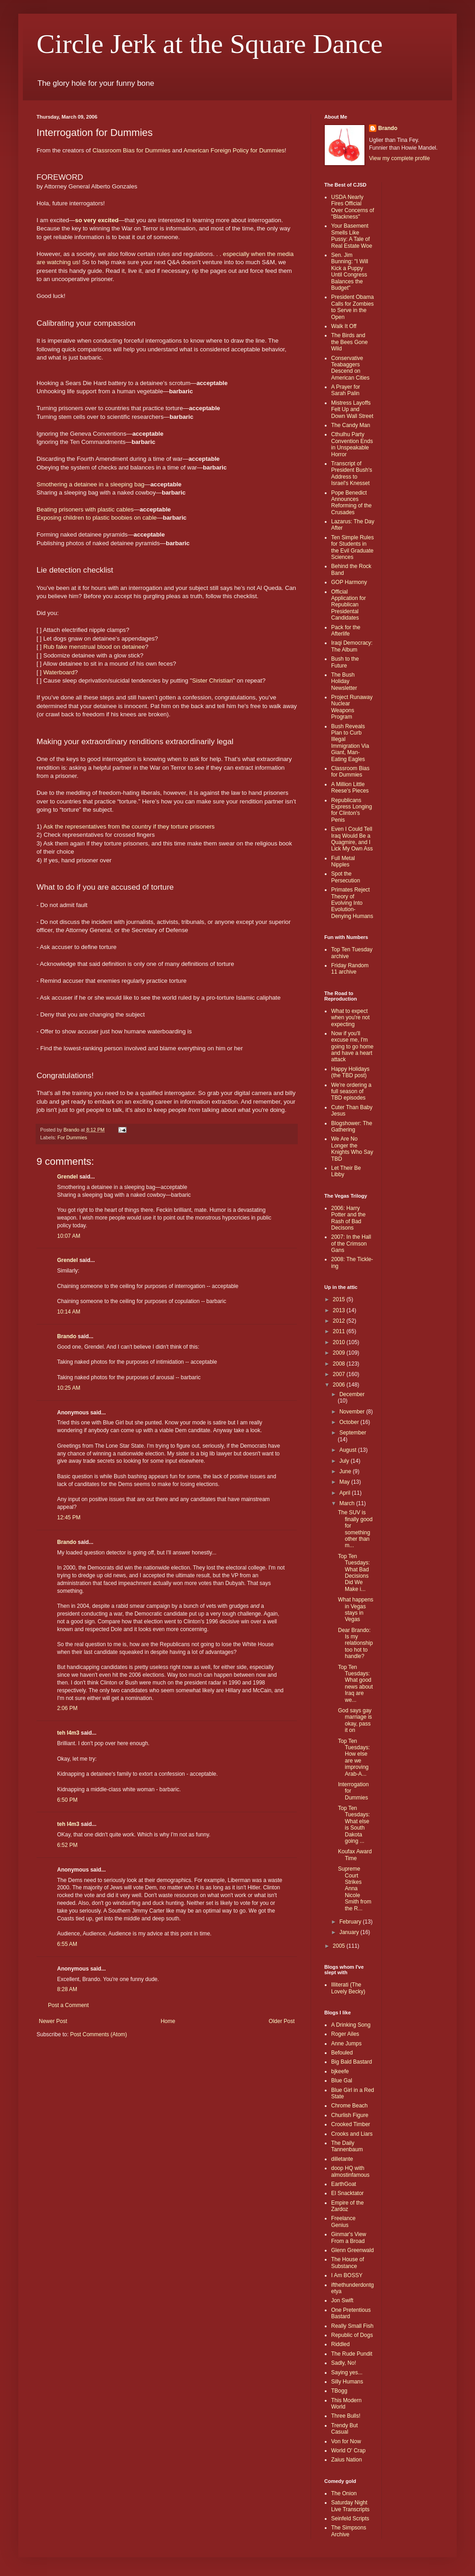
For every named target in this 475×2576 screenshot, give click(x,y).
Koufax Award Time (355, 1854)
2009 (340, 1353)
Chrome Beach (349, 2105)
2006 (340, 1385)
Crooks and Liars (352, 2134)
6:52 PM (67, 1845)
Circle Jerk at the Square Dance (210, 44)
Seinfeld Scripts (350, 2518)
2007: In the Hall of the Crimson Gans (351, 1243)
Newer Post (53, 2021)
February (351, 1922)
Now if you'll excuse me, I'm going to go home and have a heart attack (352, 1046)
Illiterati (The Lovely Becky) (348, 1988)
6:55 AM (67, 1944)
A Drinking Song (350, 2025)
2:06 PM (67, 1708)
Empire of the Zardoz (347, 2206)
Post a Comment (68, 2005)
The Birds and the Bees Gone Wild (349, 342)
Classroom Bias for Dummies (131, 150)
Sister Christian (212, 680)
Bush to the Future (345, 662)
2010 (340, 1342)
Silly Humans (347, 2381)
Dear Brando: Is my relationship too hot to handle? (355, 1643)
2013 (340, 1310)
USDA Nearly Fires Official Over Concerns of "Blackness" (352, 207)
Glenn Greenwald (352, 2250)
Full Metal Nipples (343, 861)
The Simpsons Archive (348, 2530)
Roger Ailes (345, 2034)
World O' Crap (348, 2450)
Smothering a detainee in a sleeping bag (90, 484)
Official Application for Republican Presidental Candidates (348, 605)
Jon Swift (342, 2300)
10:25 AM (68, 1388)
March (347, 1503)
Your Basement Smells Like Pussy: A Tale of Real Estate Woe (351, 236)
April (345, 1493)
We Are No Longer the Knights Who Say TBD (352, 1149)
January (349, 1932)
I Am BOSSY (347, 2275)
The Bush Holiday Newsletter (344, 681)
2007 (340, 1374)
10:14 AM (68, 1312)
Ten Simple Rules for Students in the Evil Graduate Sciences (352, 547)
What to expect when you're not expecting (350, 1017)
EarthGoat (343, 2184)
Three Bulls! (345, 2416)
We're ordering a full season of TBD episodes (351, 1091)
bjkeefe (340, 2071)
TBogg (339, 2391)
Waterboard (58, 672)
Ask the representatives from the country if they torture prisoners (129, 826)
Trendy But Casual (344, 2428)
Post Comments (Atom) (98, 2034)
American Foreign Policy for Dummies (234, 150)
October (349, 1422)
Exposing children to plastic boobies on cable (97, 517)
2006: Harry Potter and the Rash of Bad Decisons (348, 1218)
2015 (340, 1299)
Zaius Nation (346, 2459)
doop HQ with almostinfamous (350, 2171)
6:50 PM (67, 1800)
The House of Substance (347, 2262)
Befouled (342, 2052)
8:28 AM (67, 1989)
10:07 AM (68, 1236)
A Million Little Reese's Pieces (350, 787)
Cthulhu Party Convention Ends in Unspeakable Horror (352, 444)
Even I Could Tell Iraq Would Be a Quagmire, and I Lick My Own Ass (352, 839)
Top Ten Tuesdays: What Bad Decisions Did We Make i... (354, 1572)
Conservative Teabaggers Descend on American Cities (350, 368)
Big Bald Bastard (351, 2062)
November (352, 1411)
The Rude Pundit (351, 2354)
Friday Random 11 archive (350, 968)
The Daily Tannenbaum (347, 2146)
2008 (340, 1364)
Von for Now (346, 2441)
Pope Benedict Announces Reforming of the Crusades (351, 503)
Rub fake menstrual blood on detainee (94, 646)
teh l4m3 (68, 1733)
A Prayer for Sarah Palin (345, 390)
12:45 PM (68, 1517)
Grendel (67, 1176)
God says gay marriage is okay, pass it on (355, 1720)
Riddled (340, 2344)
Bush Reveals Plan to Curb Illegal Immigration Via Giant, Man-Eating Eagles (350, 742)
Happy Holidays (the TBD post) (350, 1072)
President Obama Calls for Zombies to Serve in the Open (352, 307)
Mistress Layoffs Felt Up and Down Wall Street (352, 409)
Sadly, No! (343, 2363)
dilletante (342, 2159)
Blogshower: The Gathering (351, 1126)
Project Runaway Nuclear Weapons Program (352, 707)
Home (168, 2021)
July (345, 1461)
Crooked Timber (350, 2124)
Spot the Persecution (345, 877)
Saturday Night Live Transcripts (350, 2505)
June (346, 1471)
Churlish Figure (349, 2115)
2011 (340, 1331)
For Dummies (72, 1137)
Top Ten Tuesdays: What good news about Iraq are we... (355, 1683)
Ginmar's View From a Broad (348, 2237)
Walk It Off (343, 326)
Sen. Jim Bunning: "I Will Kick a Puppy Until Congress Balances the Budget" (349, 271)
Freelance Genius (343, 2221)
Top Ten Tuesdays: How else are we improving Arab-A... (354, 1757)
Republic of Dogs (352, 2335)
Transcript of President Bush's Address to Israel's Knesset (351, 473)
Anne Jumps (346, 2043)
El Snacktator (347, 2193)
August (348, 1450)
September (352, 1432)
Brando (66, 1336)
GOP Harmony (349, 582)
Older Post (282, 2021)
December (351, 1394)
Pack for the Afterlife (345, 630)
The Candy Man (350, 425)
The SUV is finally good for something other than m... (355, 1529)
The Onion (344, 2493)
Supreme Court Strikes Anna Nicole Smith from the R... (354, 1888)
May (345, 1482)
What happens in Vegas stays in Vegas (355, 1609)
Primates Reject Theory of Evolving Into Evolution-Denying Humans (352, 902)
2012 (340, 1321)
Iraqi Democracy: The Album (352, 646)
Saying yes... (347, 2372)
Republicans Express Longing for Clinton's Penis (351, 810)
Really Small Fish (352, 2326)
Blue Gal (341, 2080)
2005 (340, 1946)
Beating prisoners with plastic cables (85, 509)
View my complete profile (399, 158)
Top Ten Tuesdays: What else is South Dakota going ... (354, 1824)
